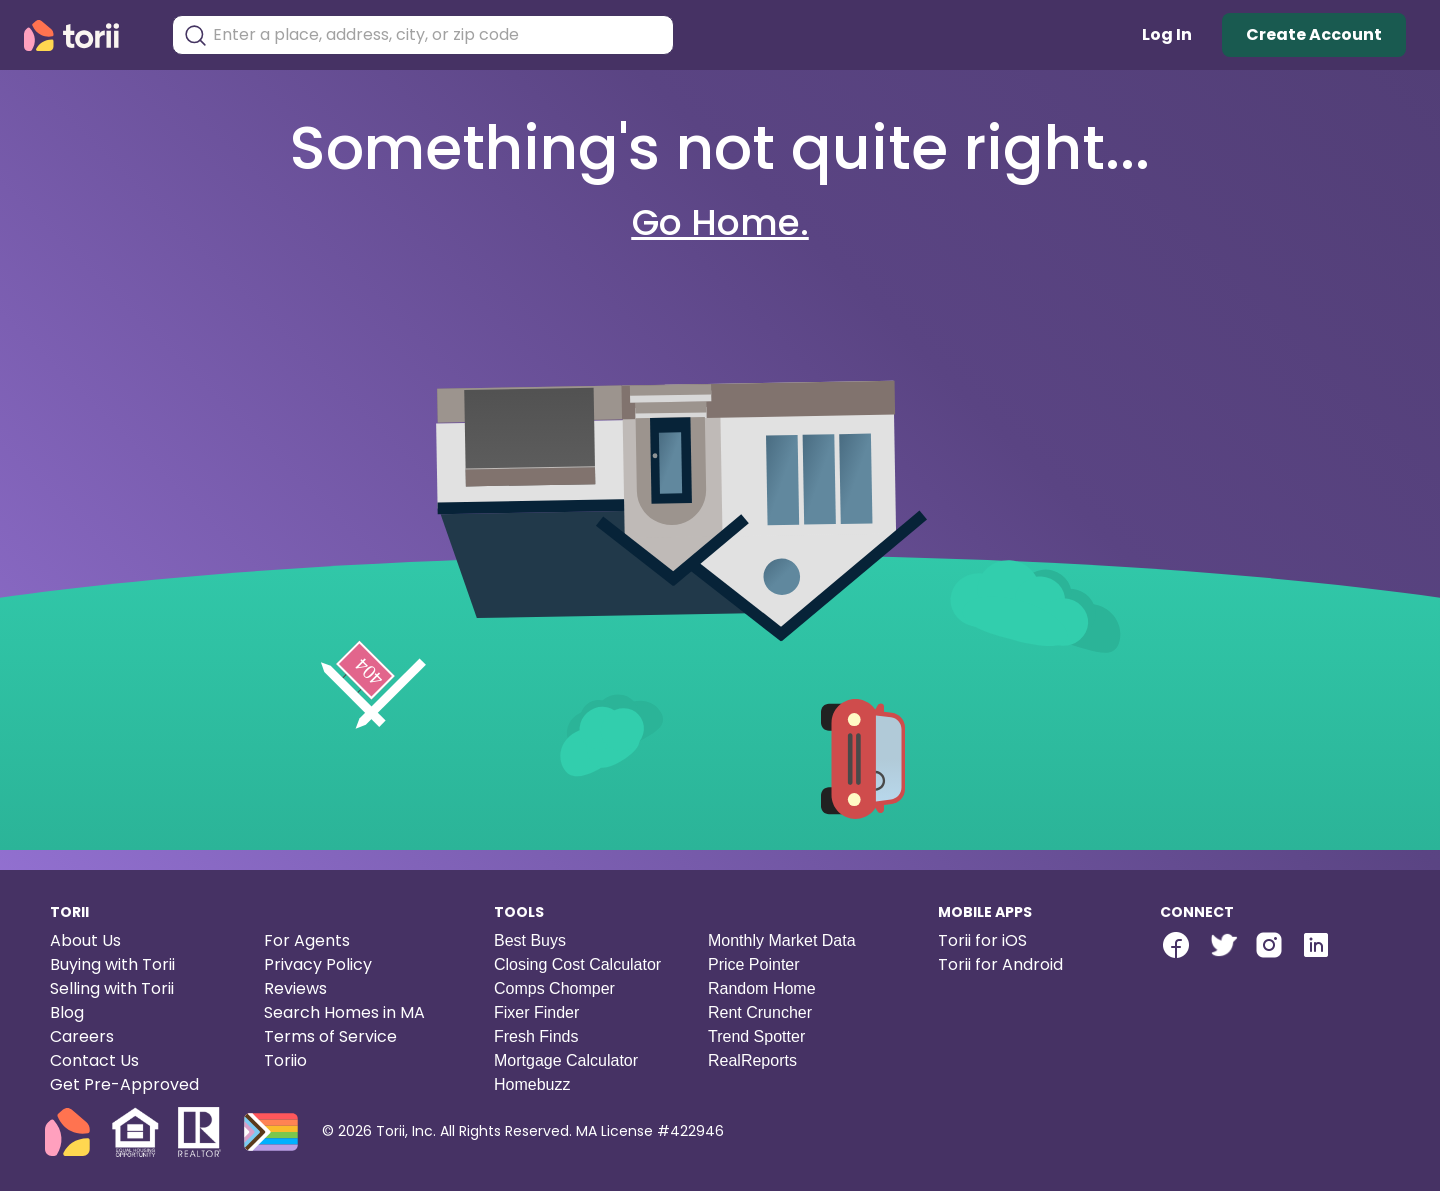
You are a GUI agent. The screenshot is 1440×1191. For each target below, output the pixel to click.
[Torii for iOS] (1033, 941)
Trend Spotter (756, 1036)
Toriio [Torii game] (285, 1060)
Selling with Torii (112, 988)
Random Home (762, 988)
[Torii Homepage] (85, 35)
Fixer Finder (536, 1012)
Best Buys (530, 940)
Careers (82, 1036)
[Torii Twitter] (1222, 947)
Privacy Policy (318, 964)
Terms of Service (330, 1036)
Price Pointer (754, 964)
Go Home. (720, 222)
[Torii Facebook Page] (1176, 947)
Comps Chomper (554, 988)
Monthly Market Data (782, 940)
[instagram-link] (1269, 945)
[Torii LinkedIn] (1316, 947)
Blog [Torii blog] (67, 1012)
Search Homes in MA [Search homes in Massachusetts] (344, 1012)
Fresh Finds (536, 1036)
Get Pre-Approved (124, 1084)
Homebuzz (532, 1084)
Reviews (295, 988)
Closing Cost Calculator (577, 964)
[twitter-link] (1222, 945)
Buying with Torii (112, 964)
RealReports (752, 1060)
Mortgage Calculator (566, 1060)
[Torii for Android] (1033, 965)
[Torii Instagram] (1269, 947)
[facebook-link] (1176, 945)
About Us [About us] (85, 940)
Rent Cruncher (760, 1012)
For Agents (307, 940)
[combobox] (438, 35)
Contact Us (94, 1060)
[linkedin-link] (1316, 945)
